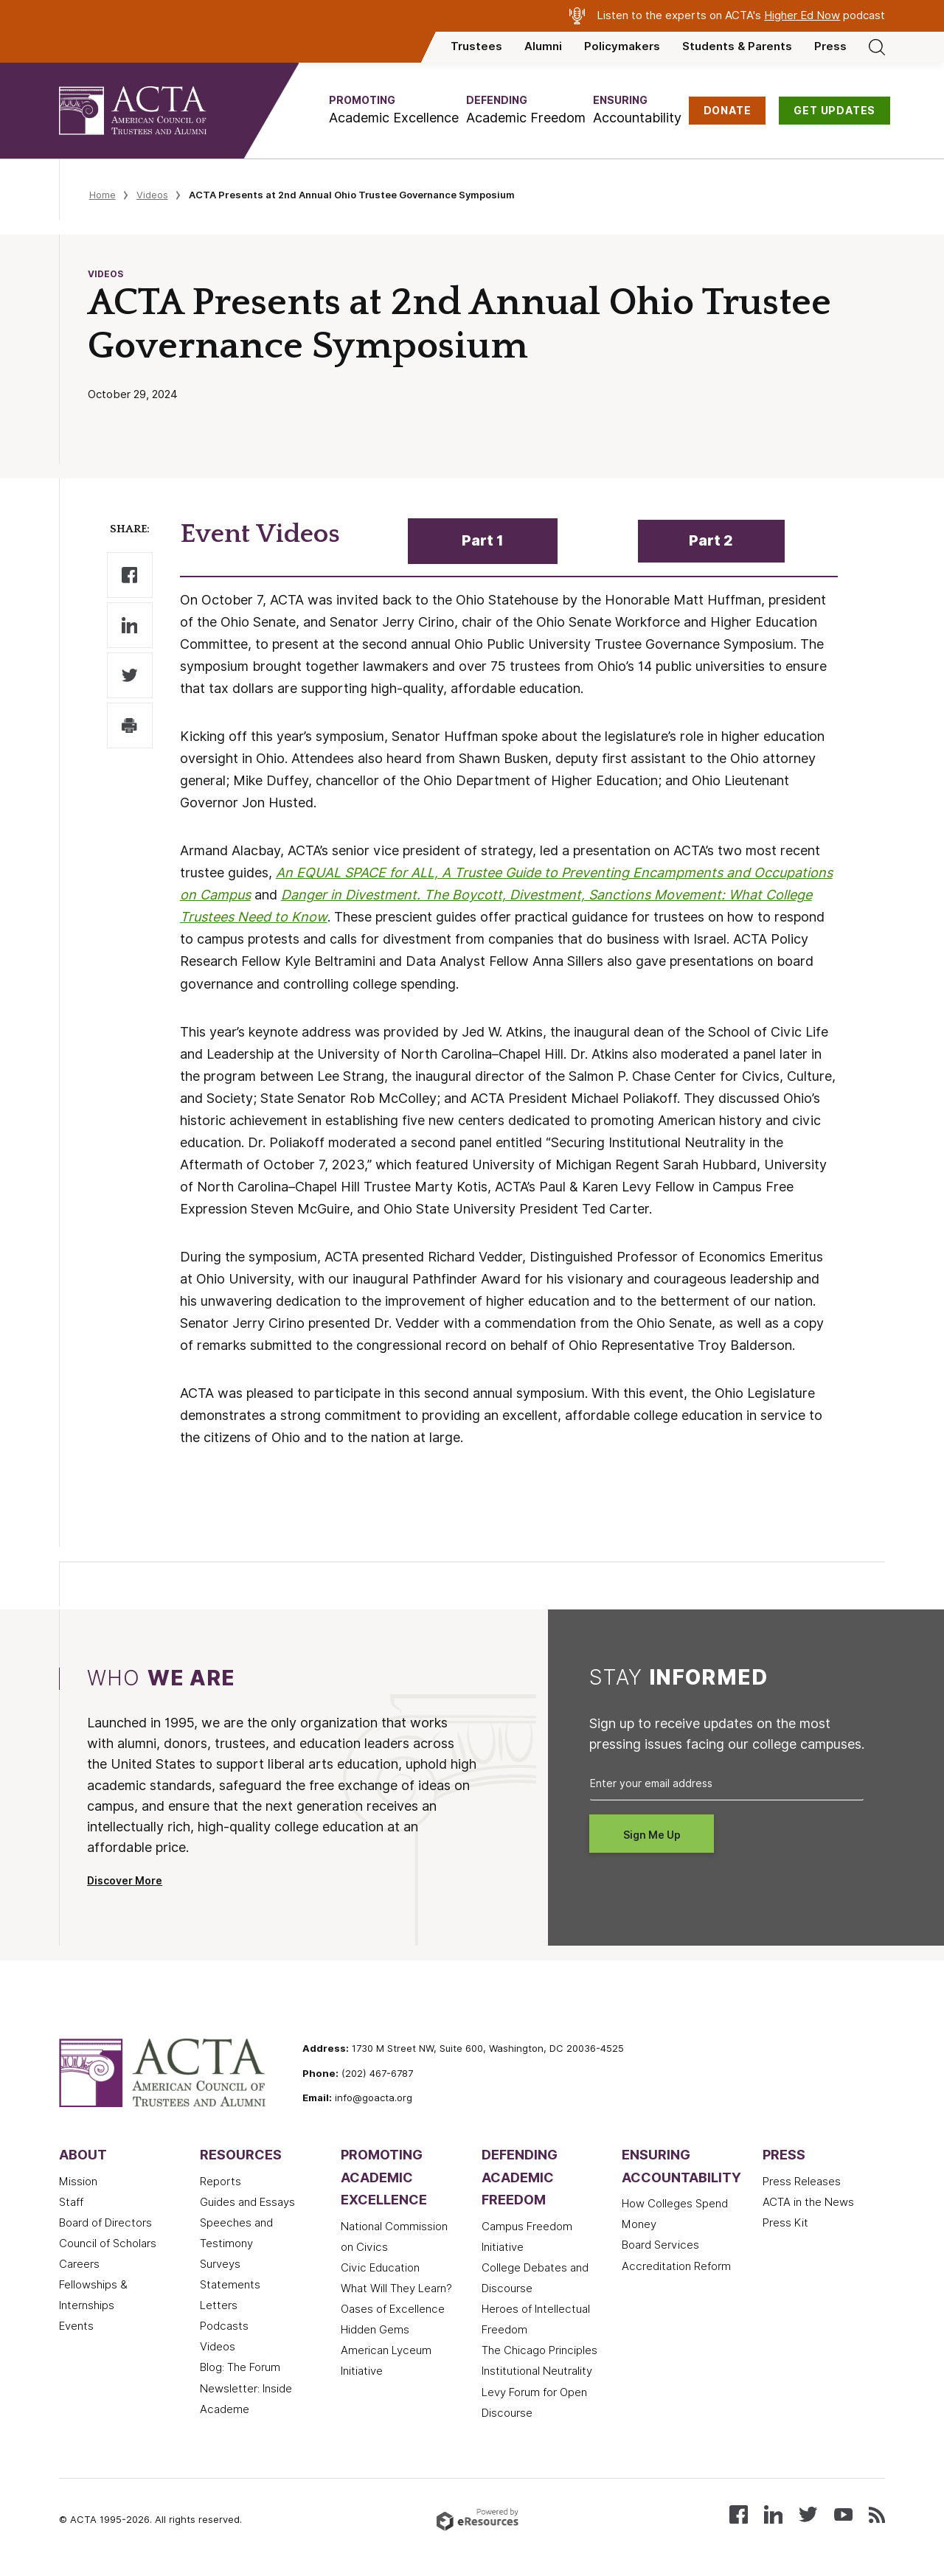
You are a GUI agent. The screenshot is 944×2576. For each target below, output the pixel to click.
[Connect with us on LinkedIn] (773, 2513)
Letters (218, 2305)
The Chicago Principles (539, 2350)
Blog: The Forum (240, 2367)
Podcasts (224, 2326)
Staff (71, 2202)
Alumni (543, 46)
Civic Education (380, 2267)
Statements (230, 2284)
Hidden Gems (375, 2329)
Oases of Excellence (393, 2309)
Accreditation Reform (676, 2266)
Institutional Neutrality (537, 2371)
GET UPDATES (834, 110)
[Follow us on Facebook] (738, 2513)
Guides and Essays (247, 2202)
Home (102, 195)
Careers (79, 2264)
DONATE (728, 110)
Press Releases (802, 2181)
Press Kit (785, 2222)
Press (830, 46)
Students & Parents (737, 46)
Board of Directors (105, 2222)
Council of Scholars (107, 2243)
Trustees (476, 46)
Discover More (124, 1881)
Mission (78, 2181)
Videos (152, 195)
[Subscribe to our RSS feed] (877, 2513)
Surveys (220, 2264)
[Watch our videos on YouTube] (843, 2513)
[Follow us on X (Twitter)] (808, 2513)
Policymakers (622, 46)
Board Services (660, 2245)
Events (76, 2326)
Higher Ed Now (802, 15)
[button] (394, 110)
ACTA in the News (808, 2202)
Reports (220, 2181)
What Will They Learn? (396, 2288)
